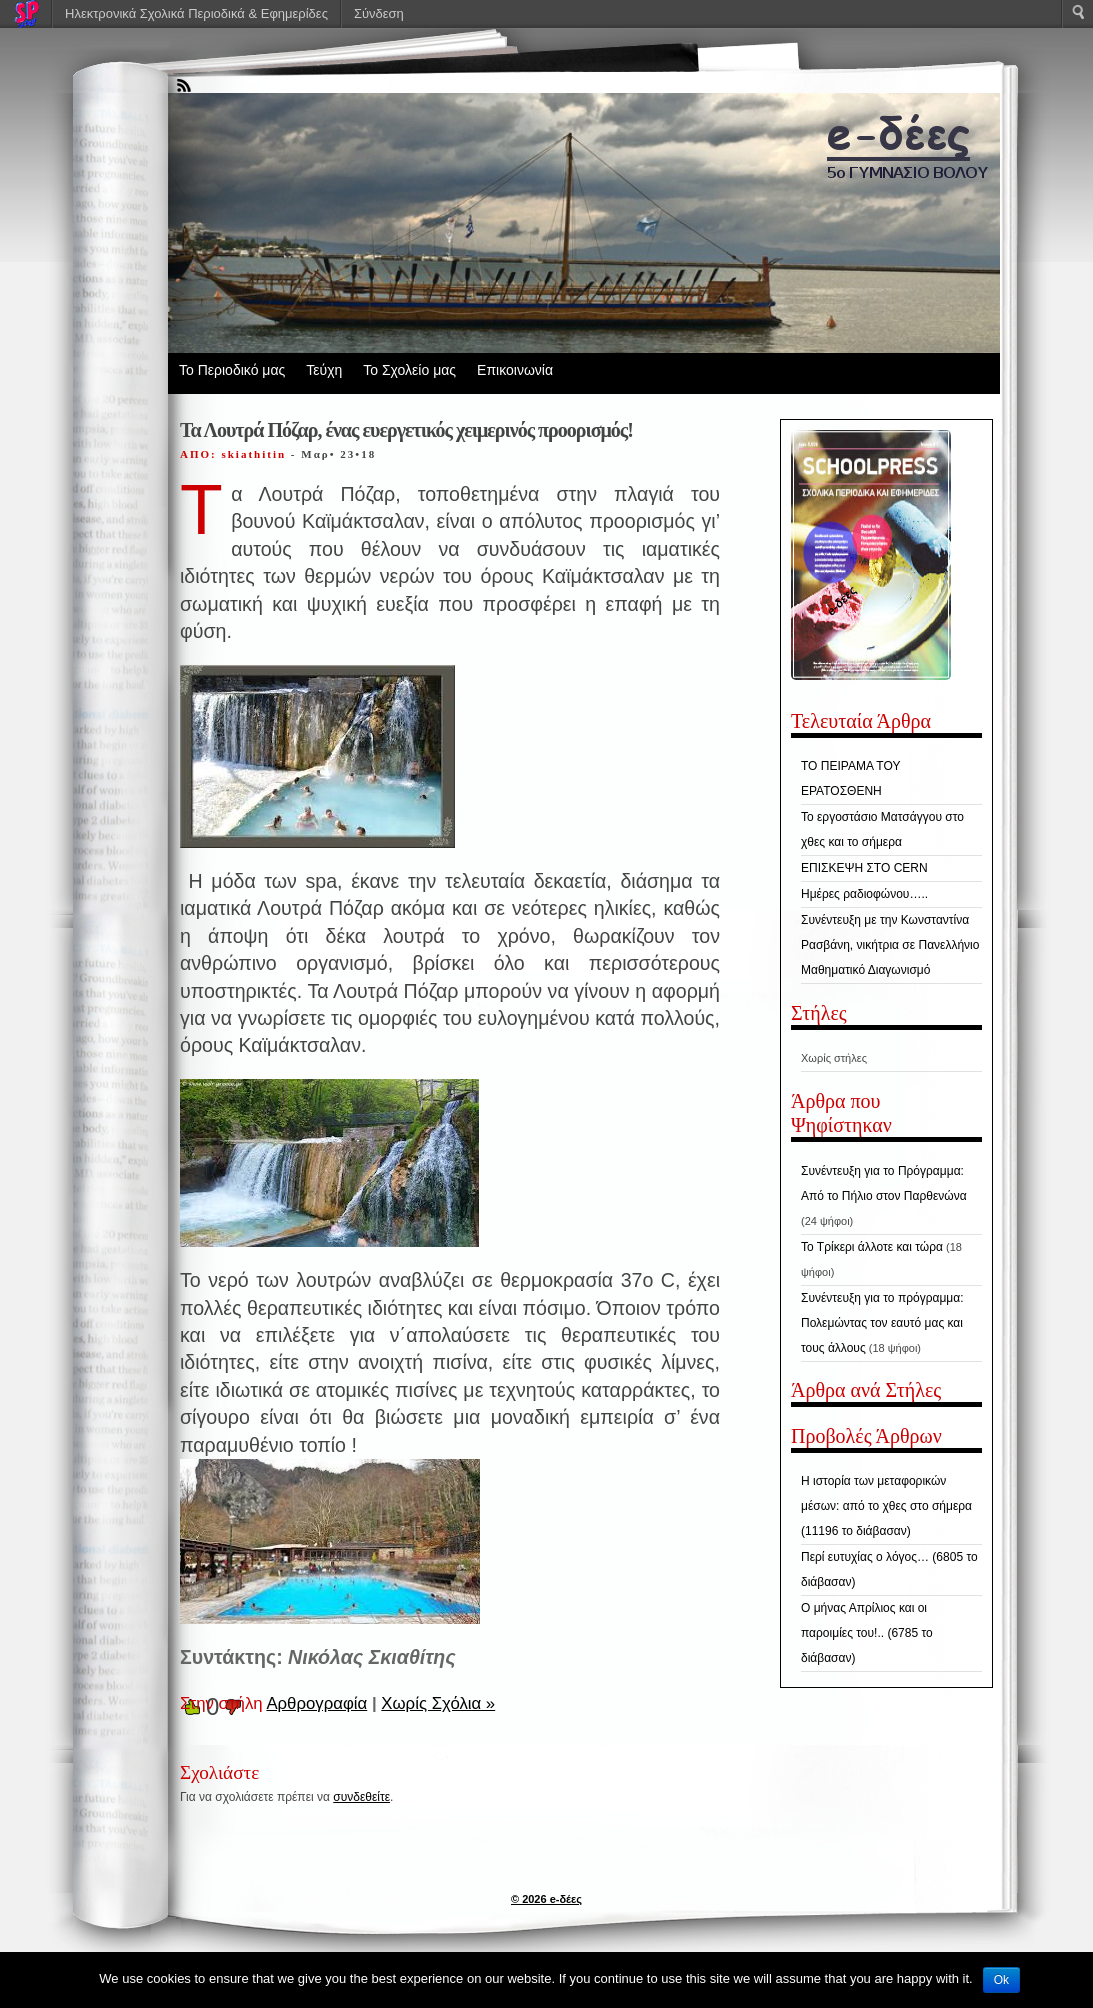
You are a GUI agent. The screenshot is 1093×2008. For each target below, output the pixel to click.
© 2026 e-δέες (546, 1899)
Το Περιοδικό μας (232, 370)
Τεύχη (324, 370)
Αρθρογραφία (316, 1703)
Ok (1001, 1980)
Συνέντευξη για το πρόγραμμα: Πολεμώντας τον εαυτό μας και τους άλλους (882, 1323)
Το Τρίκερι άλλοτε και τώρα (872, 1247)
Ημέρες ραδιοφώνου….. (864, 894)
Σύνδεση (379, 13)
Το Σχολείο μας (409, 370)
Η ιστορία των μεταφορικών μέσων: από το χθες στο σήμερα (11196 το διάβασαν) (886, 1506)
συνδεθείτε (361, 1797)
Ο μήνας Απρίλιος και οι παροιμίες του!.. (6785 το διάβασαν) (867, 1633)
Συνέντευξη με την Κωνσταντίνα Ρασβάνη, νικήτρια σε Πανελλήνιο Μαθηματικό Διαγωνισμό (890, 945)
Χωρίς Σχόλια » (438, 1703)
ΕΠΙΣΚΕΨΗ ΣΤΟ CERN (864, 868)
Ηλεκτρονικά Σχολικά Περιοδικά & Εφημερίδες (196, 13)
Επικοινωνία (515, 370)
